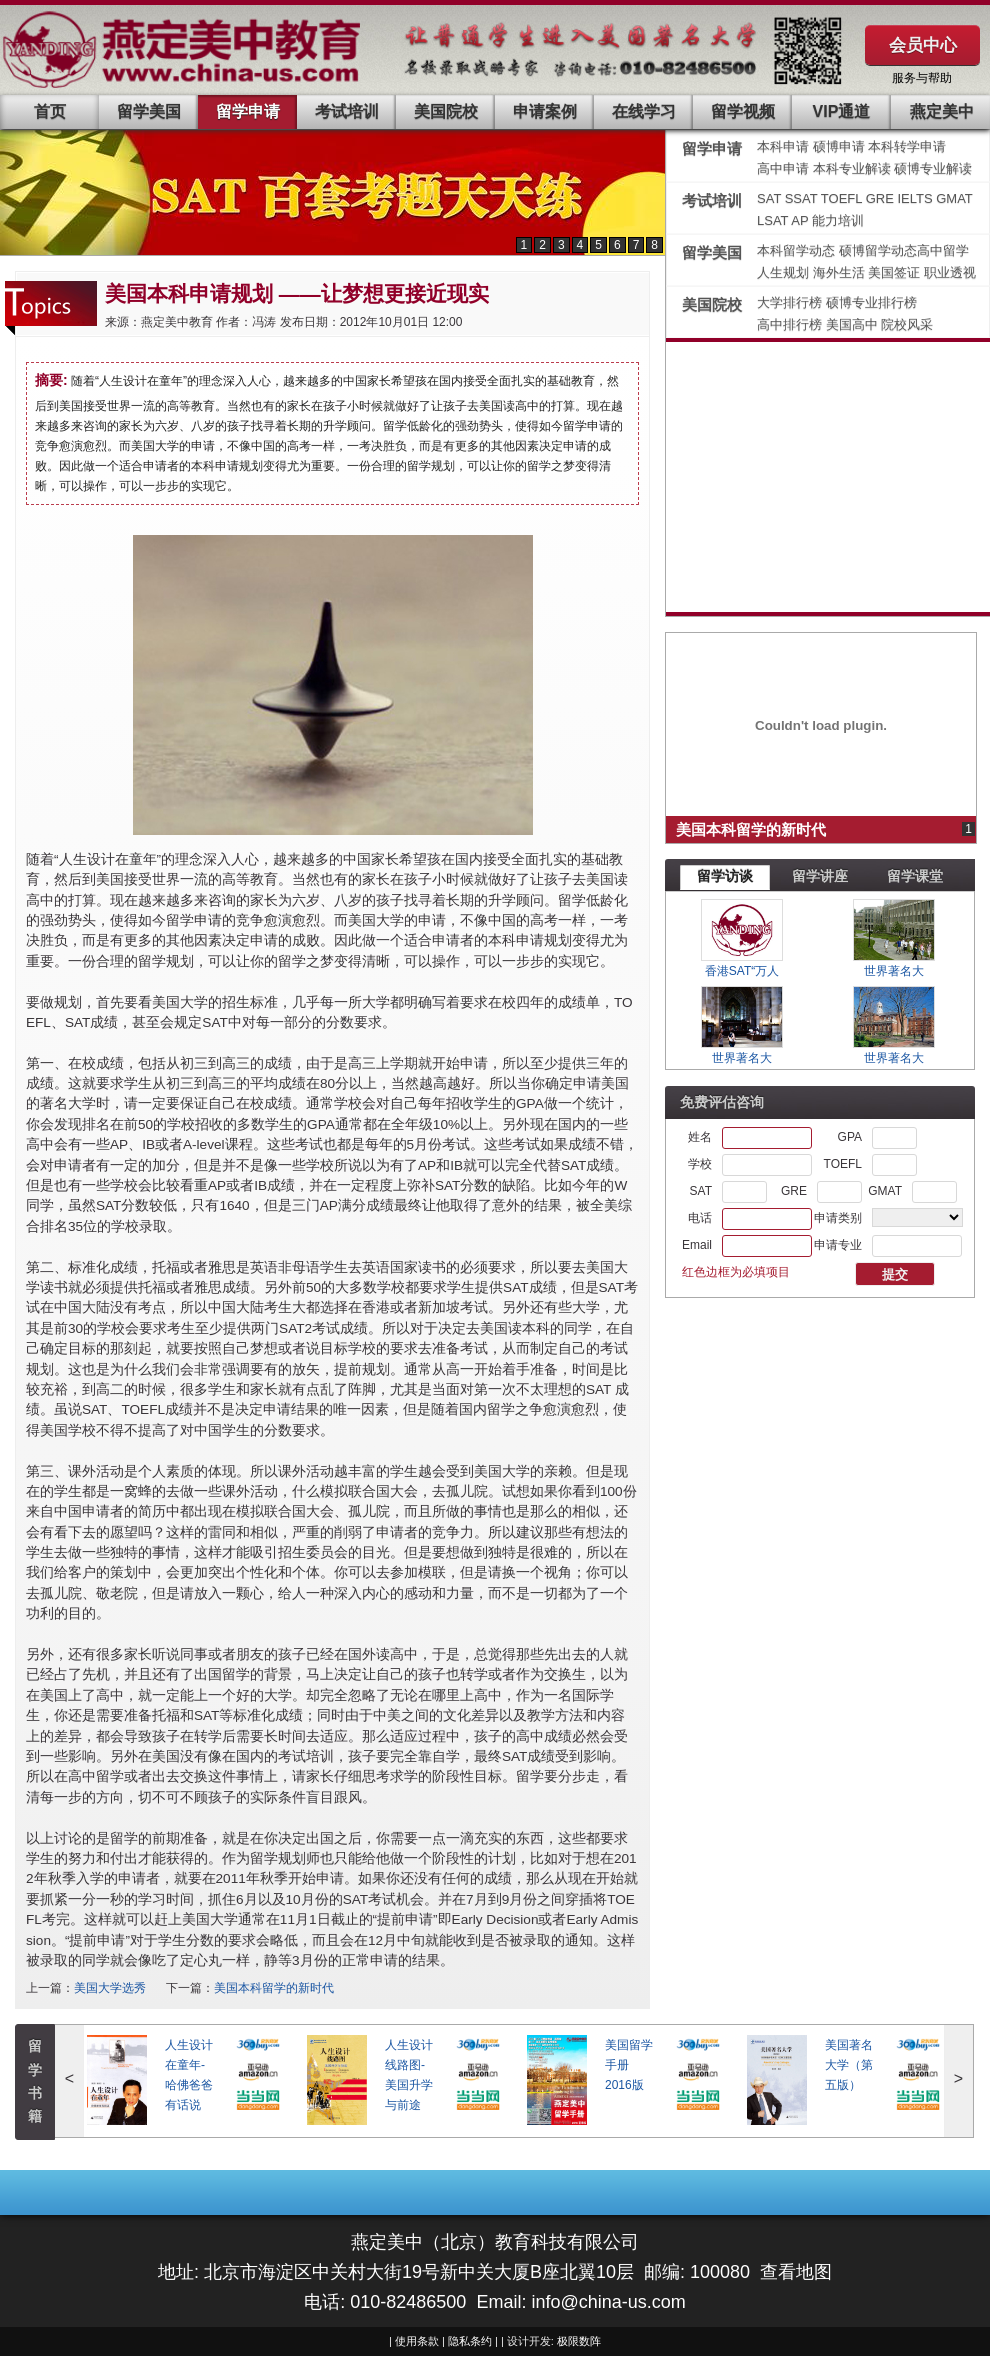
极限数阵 (579, 2341)
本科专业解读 (854, 168)
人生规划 (785, 272)
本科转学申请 (907, 146)
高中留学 (943, 250)
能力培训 (838, 220)
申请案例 (545, 111)
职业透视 (950, 272)
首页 (50, 111)
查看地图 (796, 2272)
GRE (882, 198)
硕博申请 (839, 146)
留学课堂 (915, 876)
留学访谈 (725, 876)
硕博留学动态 (878, 250)
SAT (771, 198)
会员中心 (923, 45)
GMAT (954, 198)
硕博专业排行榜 (871, 302)
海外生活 (841, 272)
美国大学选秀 (110, 1988)
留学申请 (248, 111)
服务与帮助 (922, 78)
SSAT (803, 198)
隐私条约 (470, 2341)
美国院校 (446, 111)
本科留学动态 (796, 250)
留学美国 (149, 111)
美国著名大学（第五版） (849, 2065)
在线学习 (644, 111)
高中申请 (783, 168)
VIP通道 (842, 111)
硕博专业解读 (933, 168)
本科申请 (783, 146)
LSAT (772, 220)
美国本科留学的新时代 (274, 1988)
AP (799, 220)
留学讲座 (820, 876)
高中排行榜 (791, 324)
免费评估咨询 (722, 1102)
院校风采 (907, 324)
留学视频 (743, 111)
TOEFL (843, 198)
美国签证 (896, 272)
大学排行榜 (789, 302)
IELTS (916, 198)
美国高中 (854, 324)
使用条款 (417, 2341)
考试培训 (347, 111)
